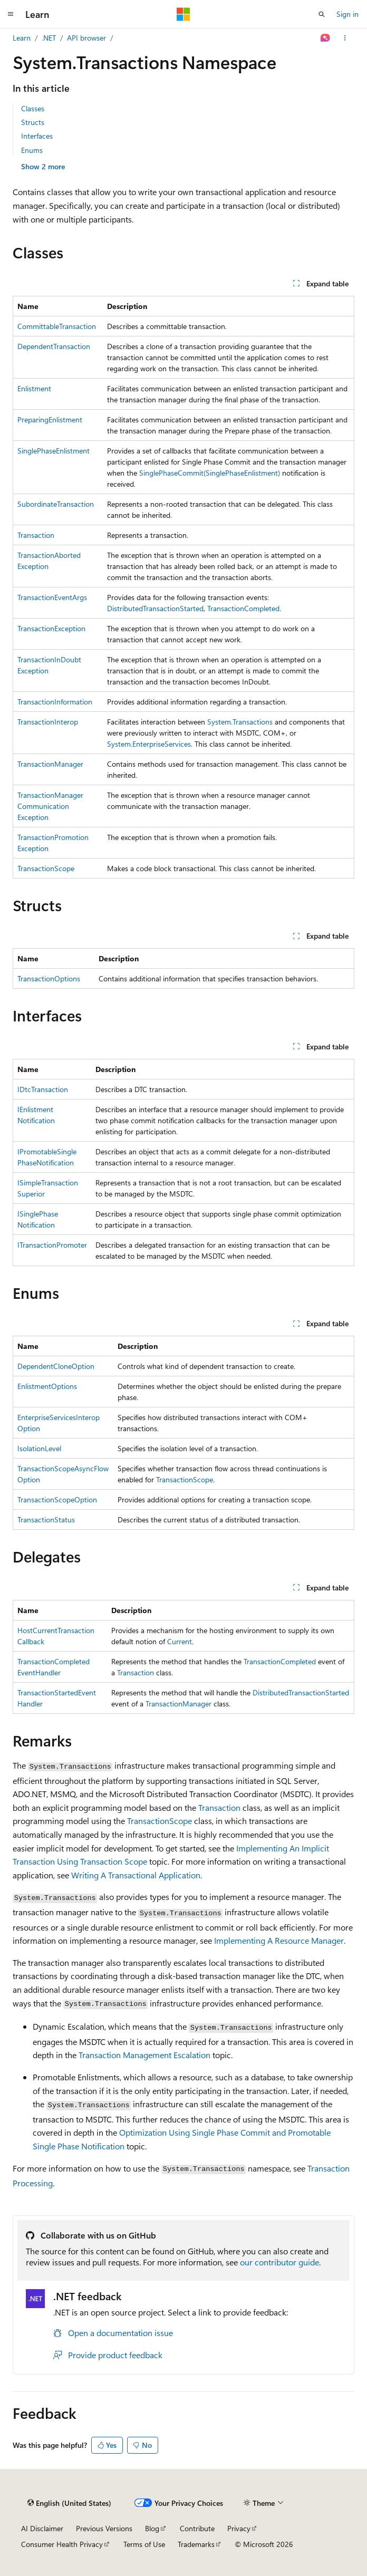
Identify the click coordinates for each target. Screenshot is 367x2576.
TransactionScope (45, 868)
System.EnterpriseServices (149, 744)
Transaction (35, 535)
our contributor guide (279, 2262)
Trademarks (196, 2544)
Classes (32, 108)
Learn (22, 38)
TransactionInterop (47, 722)
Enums (32, 150)
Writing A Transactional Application (135, 1874)
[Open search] (321, 14)
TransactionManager (50, 764)
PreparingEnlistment (49, 419)
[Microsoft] (183, 14)
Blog (152, 2528)
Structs (32, 122)
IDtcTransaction (42, 1089)
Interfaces (37, 136)
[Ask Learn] (325, 38)
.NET (49, 38)
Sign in (347, 14)
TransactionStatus (46, 1519)
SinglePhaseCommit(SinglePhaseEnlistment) (209, 473)
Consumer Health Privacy (62, 2544)
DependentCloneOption (55, 1366)
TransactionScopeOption (57, 1499)
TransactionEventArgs (52, 597)
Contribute (197, 2528)
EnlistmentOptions (47, 1386)
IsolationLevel (39, 1448)
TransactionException (51, 628)
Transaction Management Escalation (144, 2054)
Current (179, 1641)
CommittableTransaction (56, 326)
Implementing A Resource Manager (279, 1940)
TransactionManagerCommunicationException (50, 806)
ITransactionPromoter (52, 1245)
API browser (86, 38)
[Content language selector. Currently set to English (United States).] (69, 2503)
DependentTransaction (53, 346)
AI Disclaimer (42, 2528)
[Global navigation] (10, 14)
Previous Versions (104, 2528)
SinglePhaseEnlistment (53, 451)
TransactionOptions (48, 978)
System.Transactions (240, 722)
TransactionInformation (54, 702)
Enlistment (34, 388)
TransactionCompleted (243, 608)
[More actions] (345, 38)
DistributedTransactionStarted (155, 608)
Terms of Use (144, 2544)
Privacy (238, 2528)
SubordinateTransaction (55, 504)
